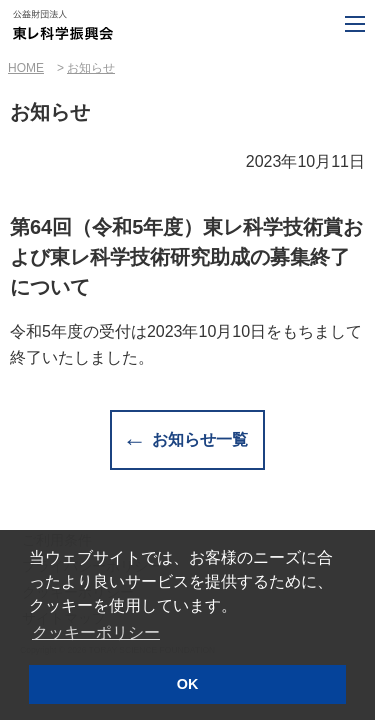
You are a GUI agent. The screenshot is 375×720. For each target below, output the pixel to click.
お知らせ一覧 (200, 439)
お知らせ (91, 68)
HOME (26, 68)
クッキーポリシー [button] (96, 632)
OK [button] (188, 684)
